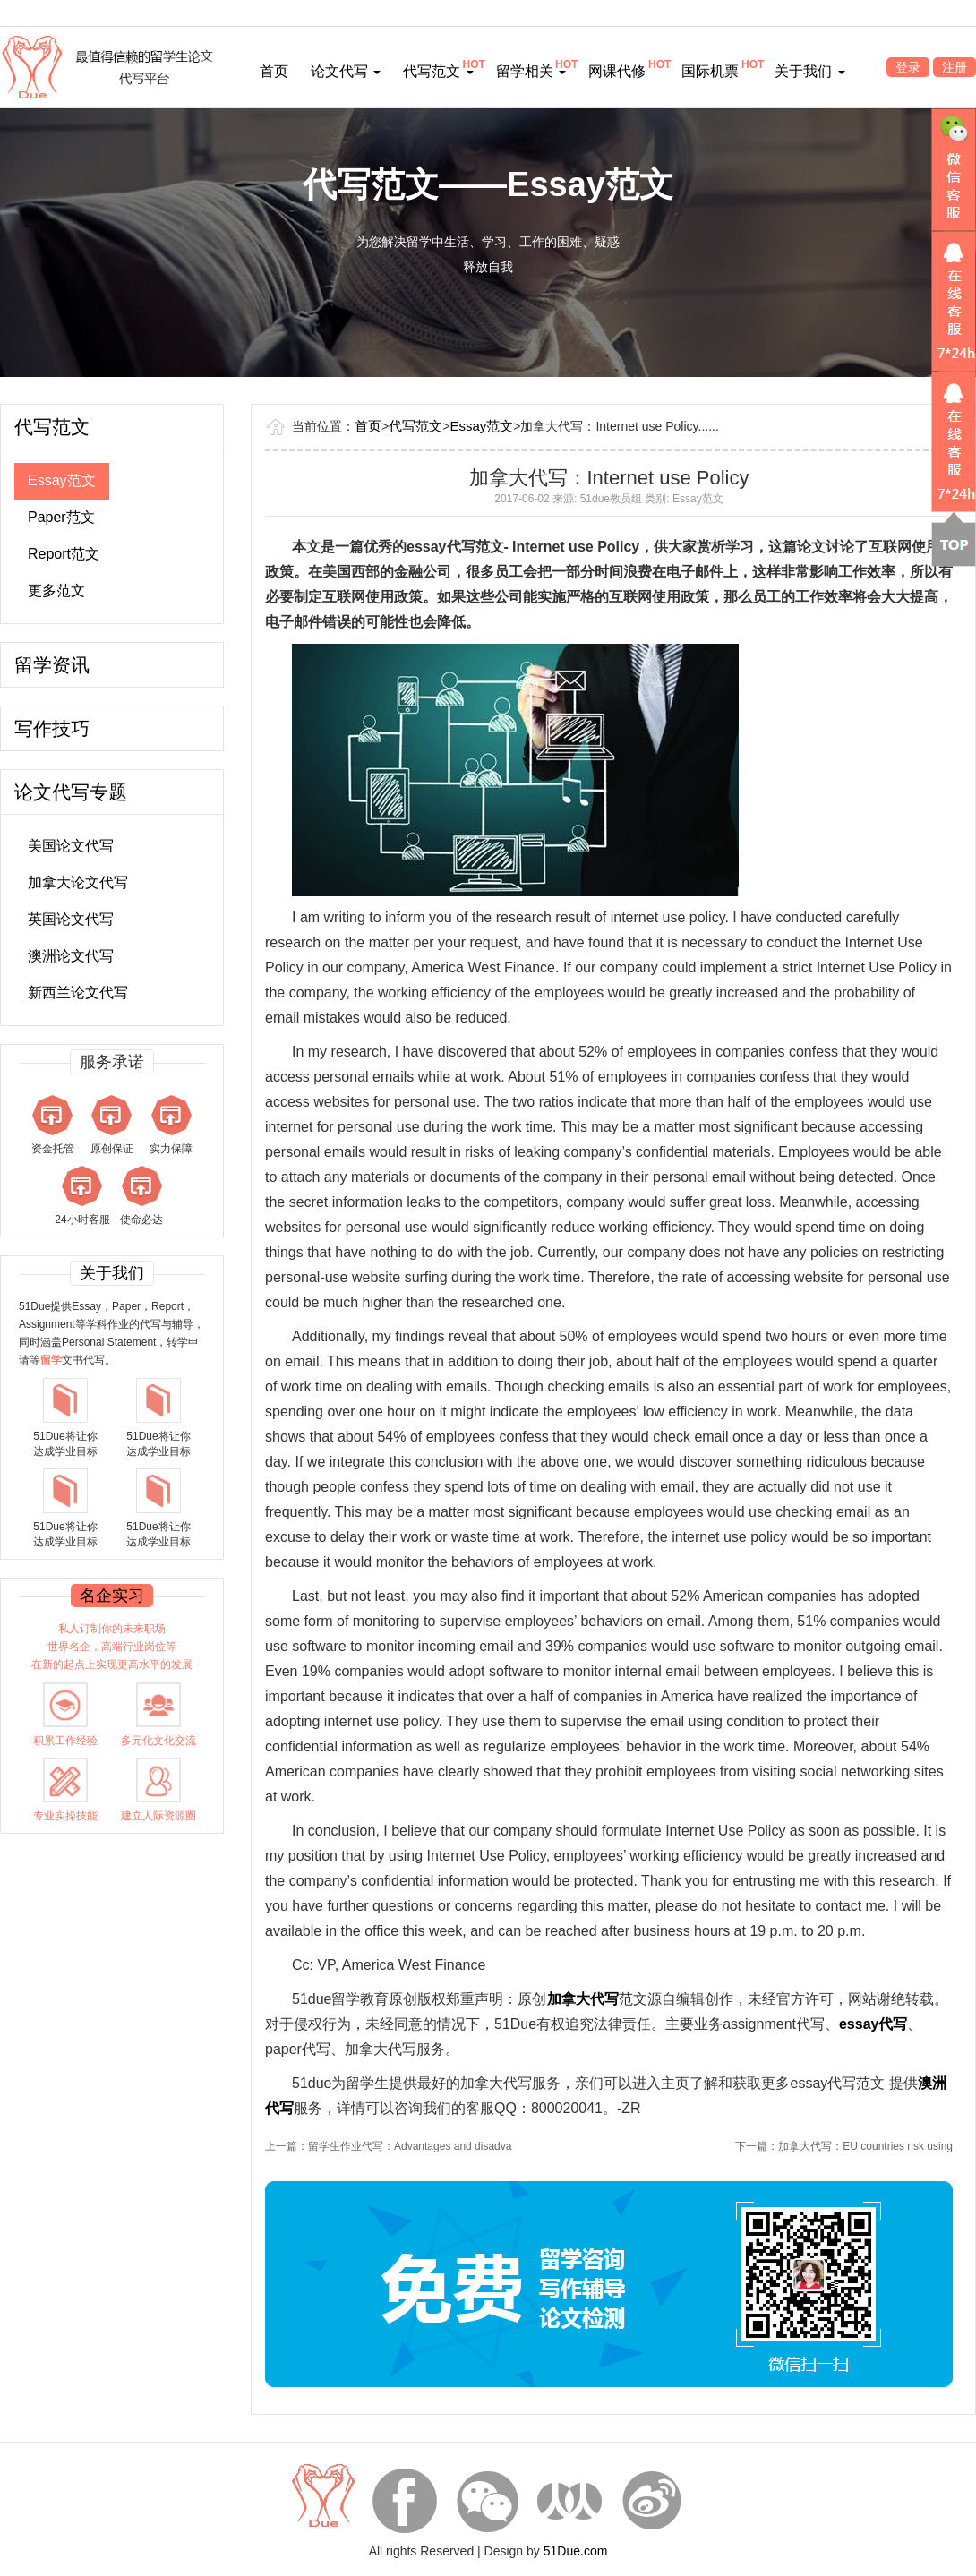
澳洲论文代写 (71, 955)
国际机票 (710, 71)
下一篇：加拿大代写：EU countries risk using (844, 2146)
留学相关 (531, 71)
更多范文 (56, 590)
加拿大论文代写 (78, 882)
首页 (274, 71)
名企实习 (112, 1596)
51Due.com (576, 2551)
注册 (954, 67)
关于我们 (809, 71)
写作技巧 (52, 728)
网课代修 (617, 71)
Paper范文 (61, 517)
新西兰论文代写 (78, 992)
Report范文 (63, 553)
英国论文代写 (71, 919)
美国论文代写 (71, 845)
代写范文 (438, 71)
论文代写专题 (70, 792)
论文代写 (346, 71)
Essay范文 (62, 480)
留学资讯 (52, 665)
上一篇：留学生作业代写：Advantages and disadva (388, 2146)
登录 (907, 67)
